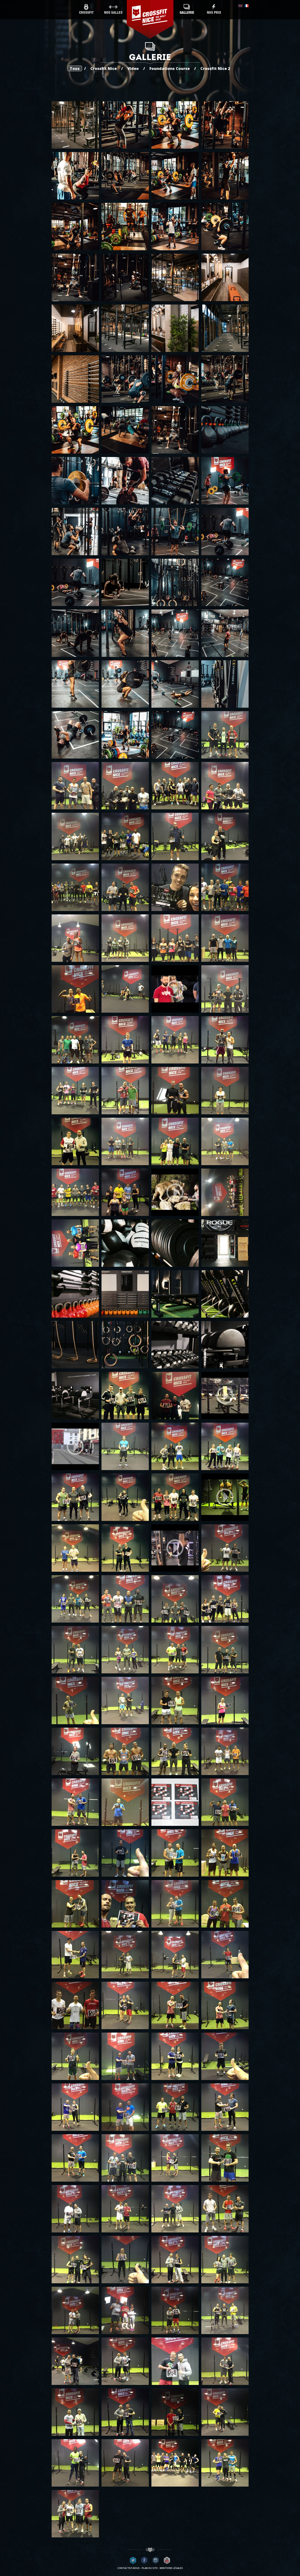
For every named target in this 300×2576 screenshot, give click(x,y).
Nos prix (214, 9)
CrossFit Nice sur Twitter (133, 2560)
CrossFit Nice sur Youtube (167, 2560)
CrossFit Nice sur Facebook (144, 2560)
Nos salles (113, 9)
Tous (75, 68)
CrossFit (86, 9)
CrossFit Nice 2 (215, 68)
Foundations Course (169, 68)
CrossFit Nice (103, 68)
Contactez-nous (128, 2568)
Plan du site (150, 2568)
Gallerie (187, 9)
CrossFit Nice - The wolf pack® (150, 19)
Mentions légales (171, 2568)
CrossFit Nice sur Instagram (155, 2560)
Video (133, 68)
